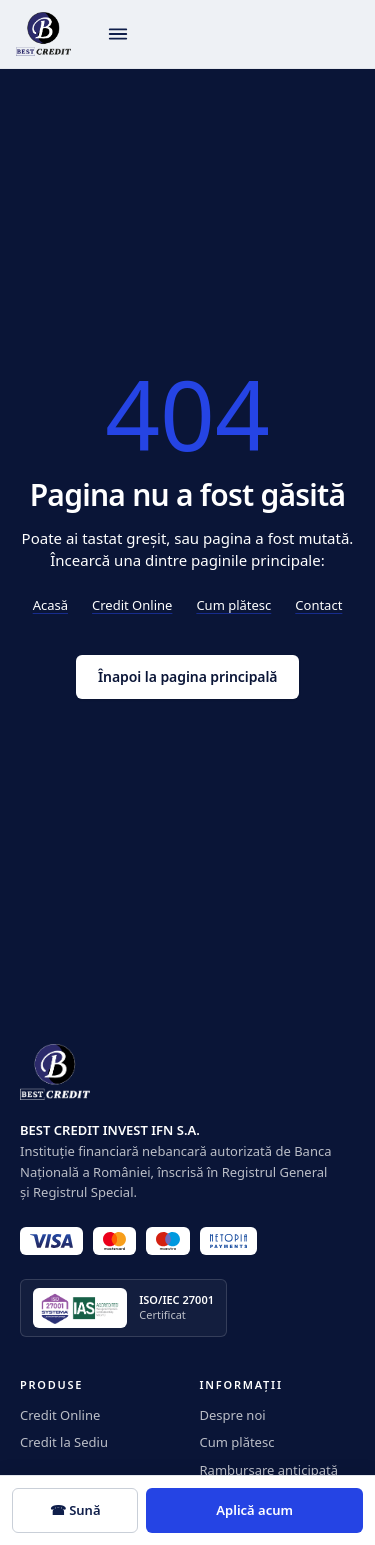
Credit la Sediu (64, 1442)
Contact (318, 605)
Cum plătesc (233, 605)
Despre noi (233, 1415)
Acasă (50, 605)
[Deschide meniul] (118, 34)
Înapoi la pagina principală (187, 676)
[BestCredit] (43, 34)
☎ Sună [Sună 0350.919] (75, 1510)
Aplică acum (254, 1510)
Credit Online (132, 605)
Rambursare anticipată (269, 1470)
